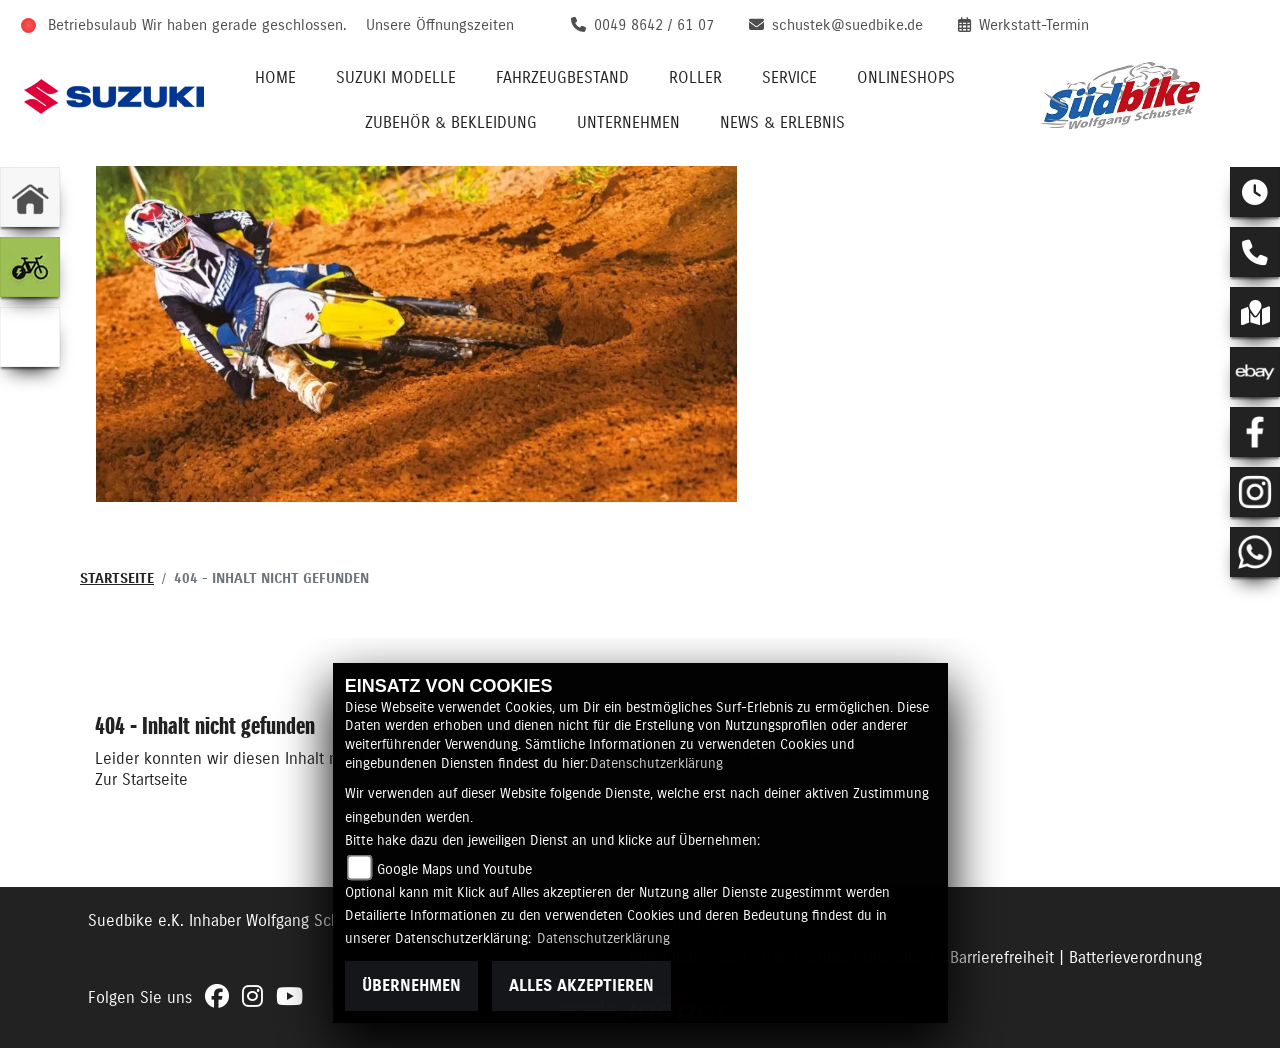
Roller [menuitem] (695, 78)
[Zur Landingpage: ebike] (30, 267)
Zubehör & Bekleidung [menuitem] (451, 123)
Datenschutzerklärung (656, 764)
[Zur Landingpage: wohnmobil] (30, 337)
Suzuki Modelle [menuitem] (396, 78)
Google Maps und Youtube (454, 870)
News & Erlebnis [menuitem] (782, 123)
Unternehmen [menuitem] (628, 123)
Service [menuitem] (789, 78)
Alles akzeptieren (581, 986)
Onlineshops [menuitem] (906, 78)
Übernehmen (411, 986)
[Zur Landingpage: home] (30, 197)
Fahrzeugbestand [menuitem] (562, 78)
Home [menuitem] (275, 78)
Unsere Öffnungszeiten (440, 25)
